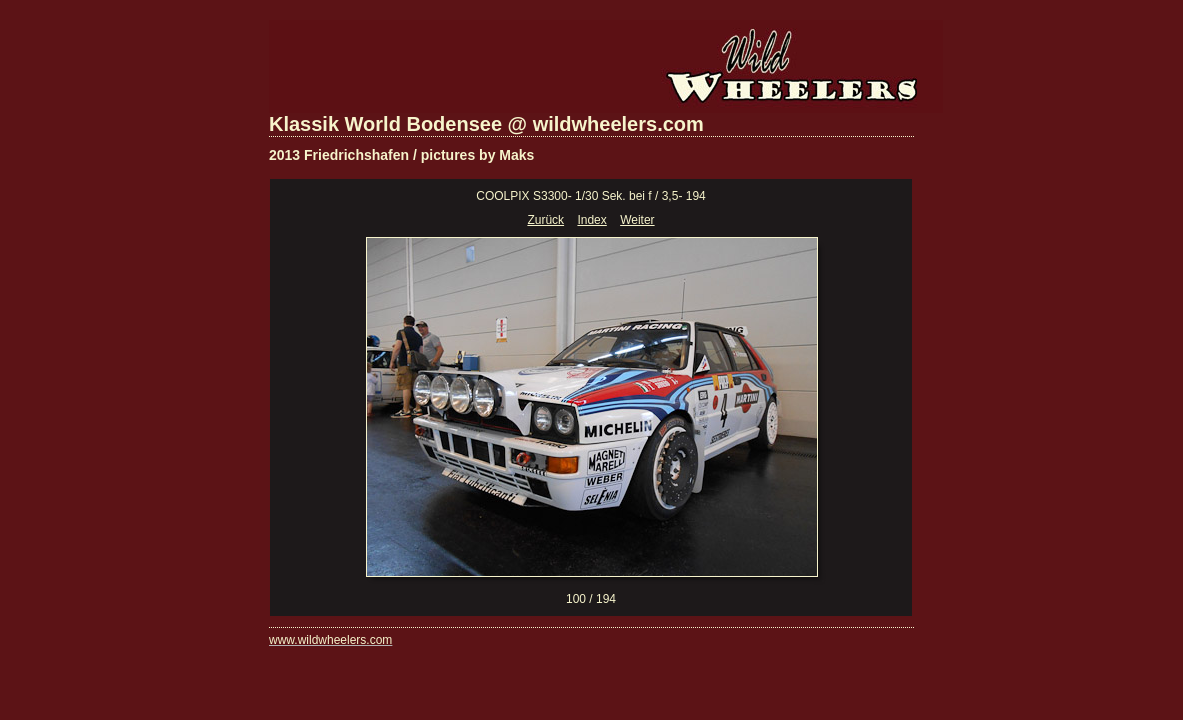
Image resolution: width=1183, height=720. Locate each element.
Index (591, 220)
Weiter (637, 220)
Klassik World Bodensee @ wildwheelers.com (486, 124)
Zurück (545, 220)
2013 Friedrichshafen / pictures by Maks (401, 155)
